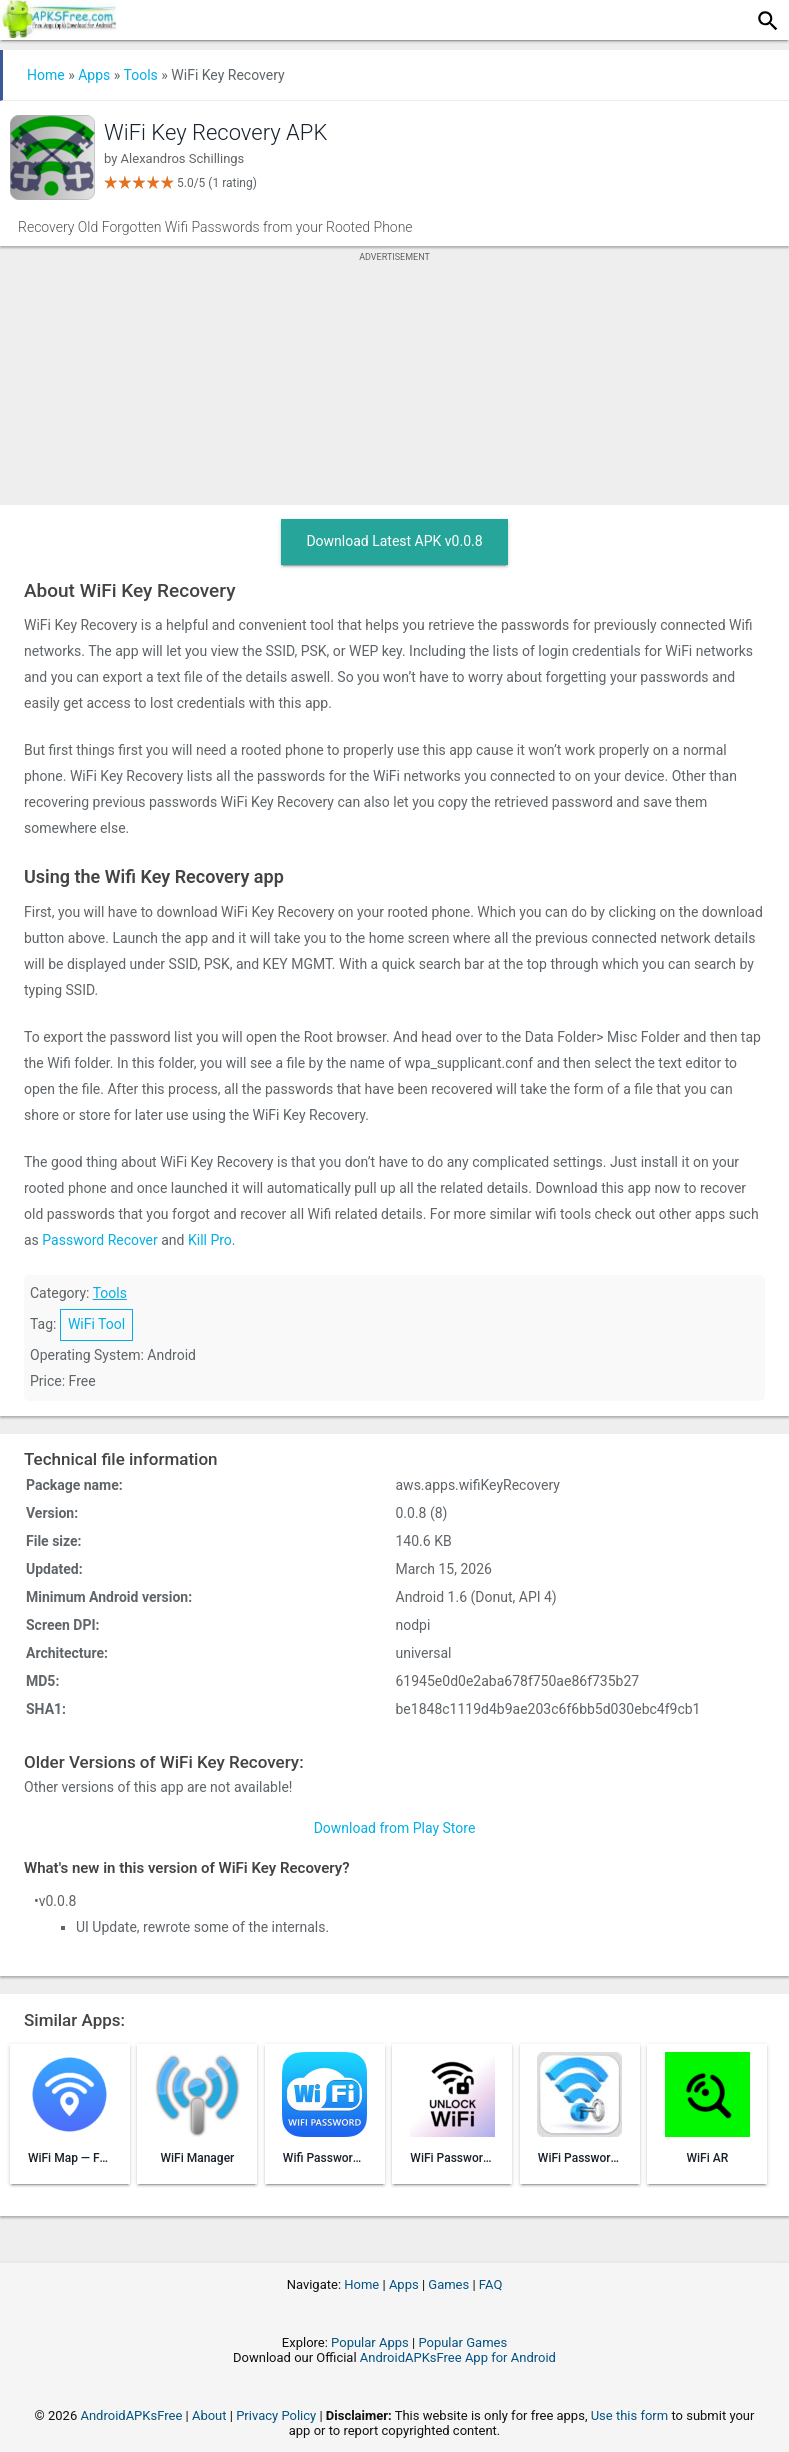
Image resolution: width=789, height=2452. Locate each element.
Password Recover (99, 1240)
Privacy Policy (276, 2415)
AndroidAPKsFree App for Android (458, 2357)
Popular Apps (370, 2342)
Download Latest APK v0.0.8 (394, 541)
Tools (141, 75)
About (209, 2415)
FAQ (490, 2284)
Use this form (630, 2415)
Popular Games (462, 2342)
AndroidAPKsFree (131, 2415)
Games (448, 2284)
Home (46, 75)
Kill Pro (210, 1240)
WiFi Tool (96, 1324)
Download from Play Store (395, 1828)
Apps (94, 75)
